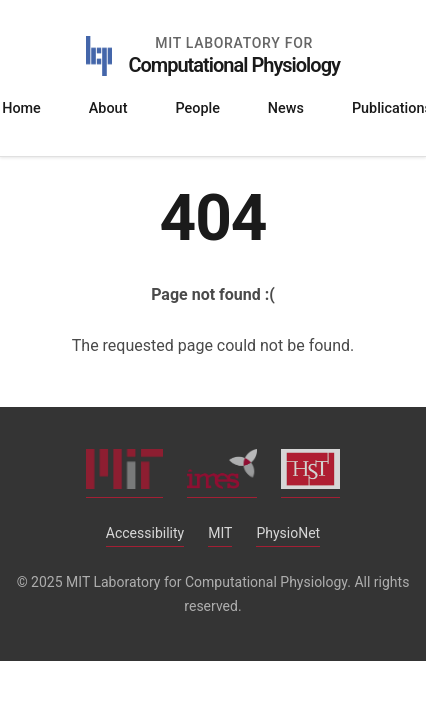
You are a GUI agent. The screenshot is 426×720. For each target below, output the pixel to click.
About (108, 108)
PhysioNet (288, 533)
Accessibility (145, 533)
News (286, 108)
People (197, 108)
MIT (220, 533)
